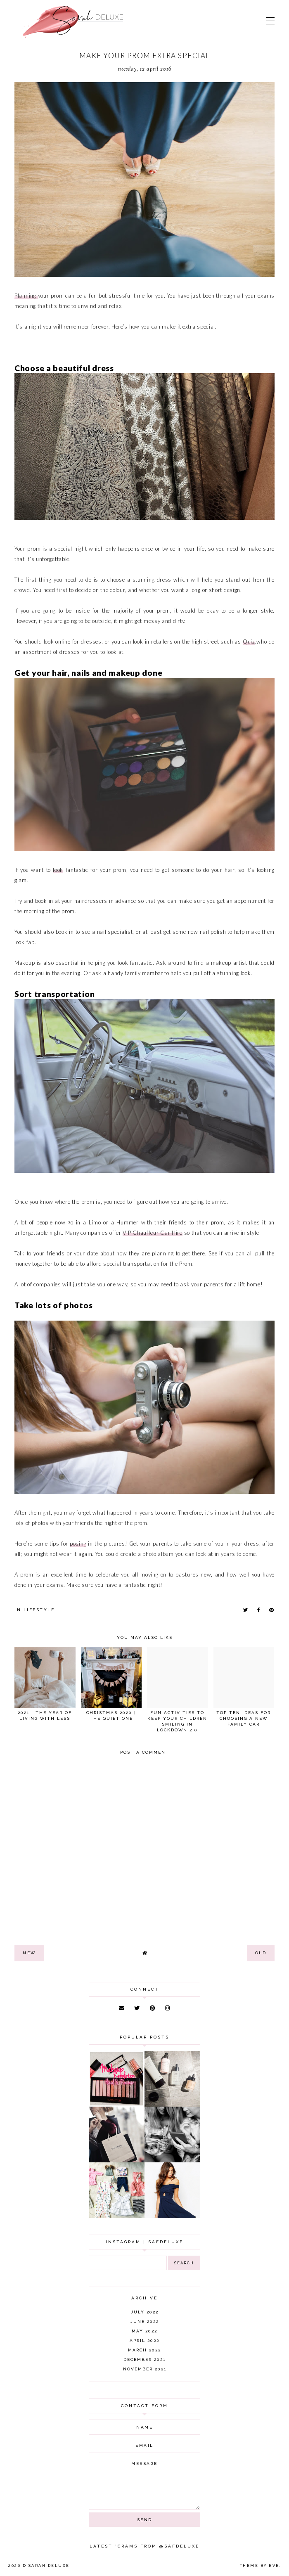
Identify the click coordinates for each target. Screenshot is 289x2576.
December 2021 (144, 2359)
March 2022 (144, 2350)
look (58, 870)
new (29, 1953)
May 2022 (144, 2331)
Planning (26, 295)
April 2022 (144, 2340)
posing (78, 1543)
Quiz (249, 641)
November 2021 (144, 2369)
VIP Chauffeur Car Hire (152, 1232)
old (261, 1953)
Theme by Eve (260, 2566)
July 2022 (145, 2312)
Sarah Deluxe (49, 2566)
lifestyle (39, 1610)
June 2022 (144, 2321)
